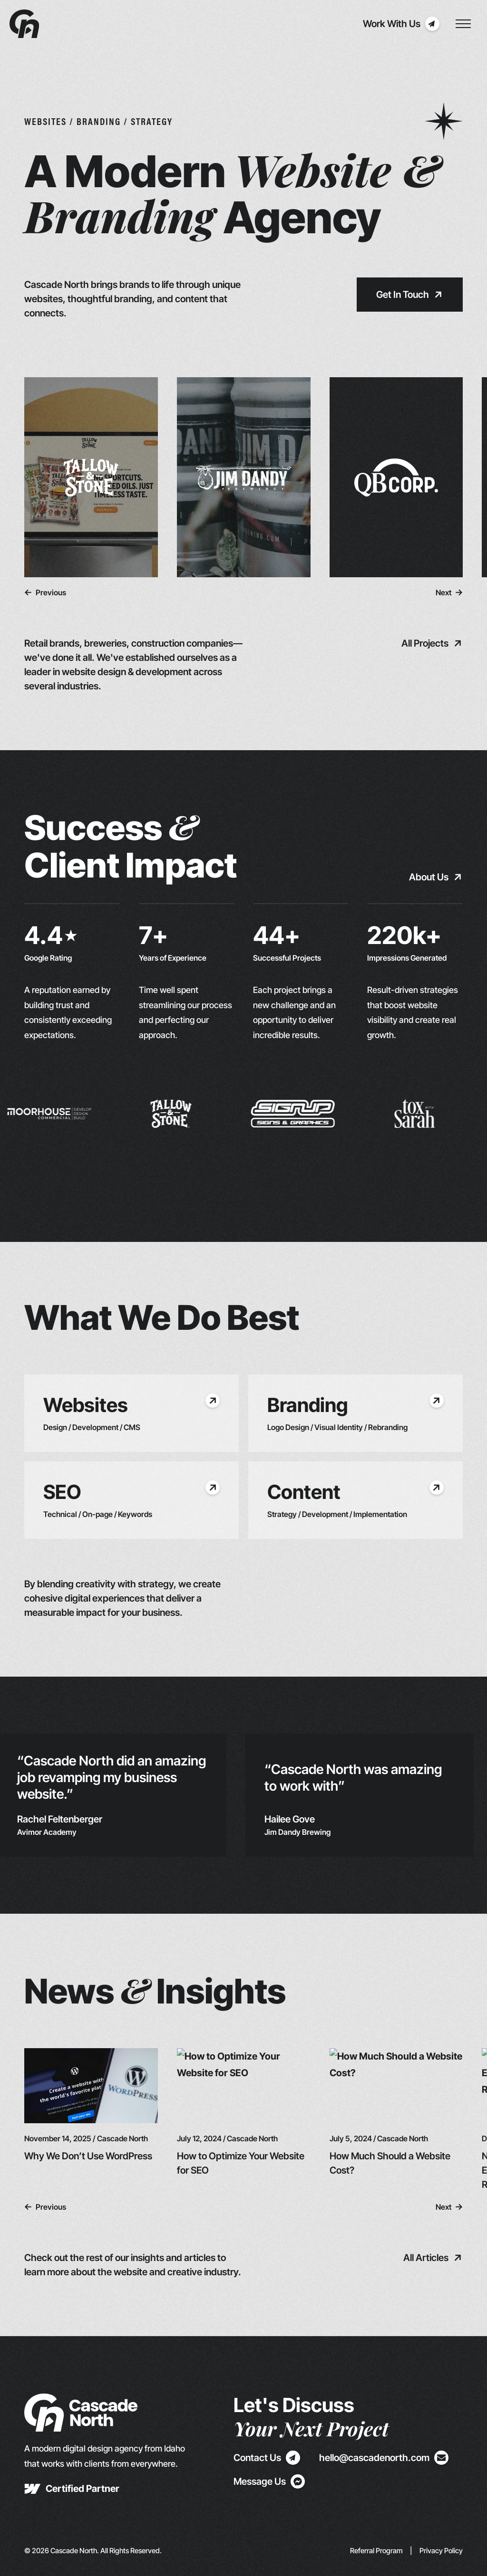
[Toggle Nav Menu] (463, 24)
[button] (45, 592)
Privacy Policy (441, 2550)
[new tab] (71, 2489)
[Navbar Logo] (24, 24)
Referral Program (376, 2550)
